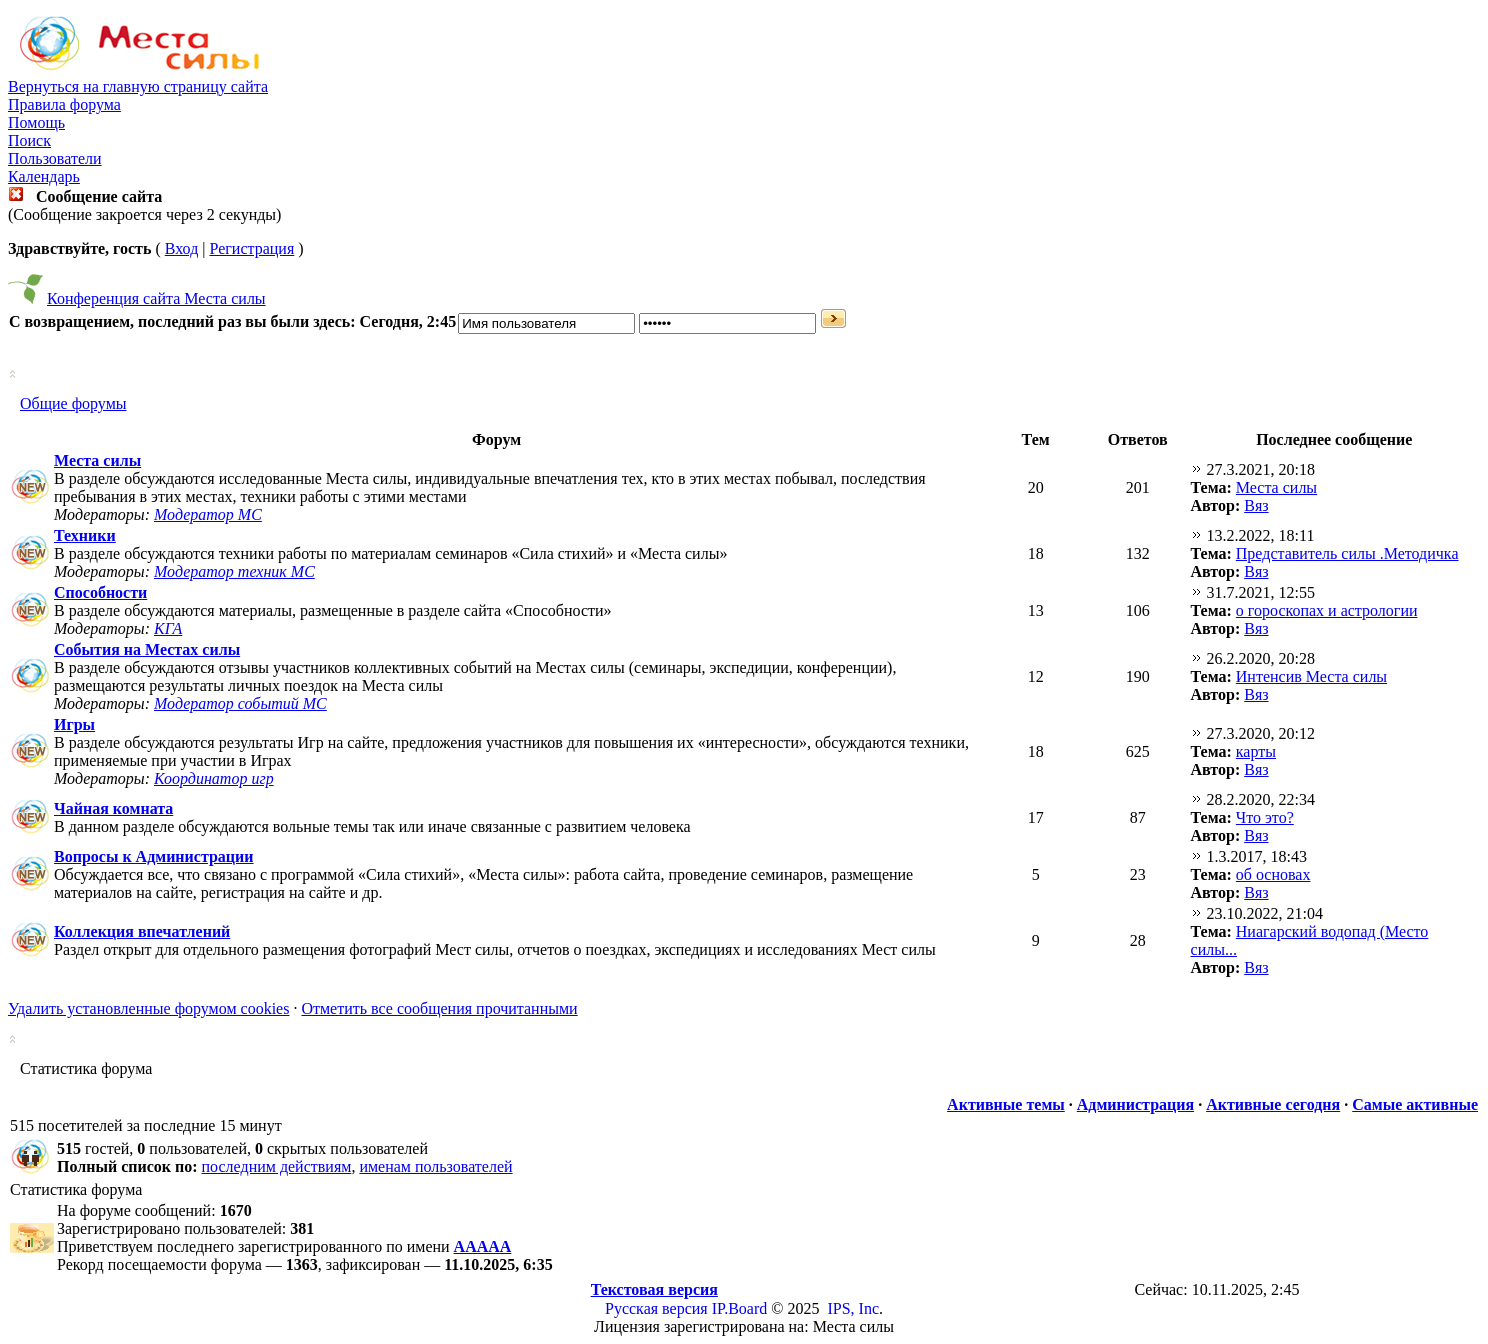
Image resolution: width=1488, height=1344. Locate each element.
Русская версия (656, 1308)
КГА (168, 628)
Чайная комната (113, 808)
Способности (100, 592)
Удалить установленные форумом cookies (148, 1008)
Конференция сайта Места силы (156, 298)
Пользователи (55, 158)
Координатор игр (214, 778)
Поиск (29, 140)
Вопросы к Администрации (154, 856)
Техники (85, 535)
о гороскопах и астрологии (1327, 610)
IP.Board (740, 1308)
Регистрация (251, 248)
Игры (74, 724)
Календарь (44, 176)
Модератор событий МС (240, 703)
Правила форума (64, 104)
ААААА (483, 1246)
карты (1256, 751)
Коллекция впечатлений (142, 931)
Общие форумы (73, 403)
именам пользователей (435, 1166)
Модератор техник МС (234, 571)
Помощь (36, 122)
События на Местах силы (147, 649)
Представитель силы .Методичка (1347, 553)
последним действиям (277, 1166)
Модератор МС (208, 514)
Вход (182, 248)
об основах (1273, 874)
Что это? (1265, 817)
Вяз (1256, 505)
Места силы (97, 460)
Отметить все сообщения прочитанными (439, 1008)
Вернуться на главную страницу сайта (138, 86)
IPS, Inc (853, 1308)
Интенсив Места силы (1311, 676)
